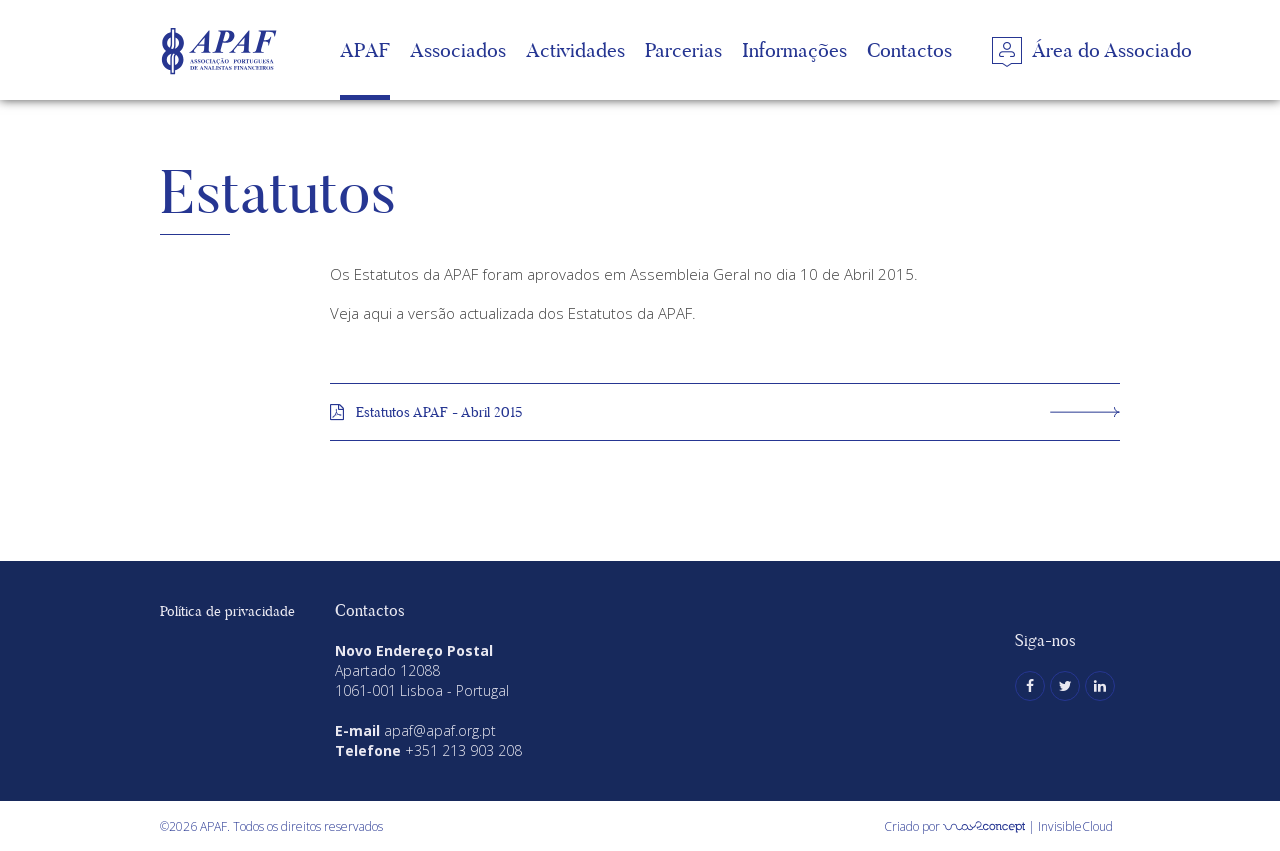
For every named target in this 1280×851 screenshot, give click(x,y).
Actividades (575, 50)
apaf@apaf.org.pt (440, 730)
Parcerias (683, 50)
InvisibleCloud (1075, 826)
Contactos (909, 50)
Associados (458, 50)
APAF (365, 50)
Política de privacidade (227, 611)
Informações (794, 50)
